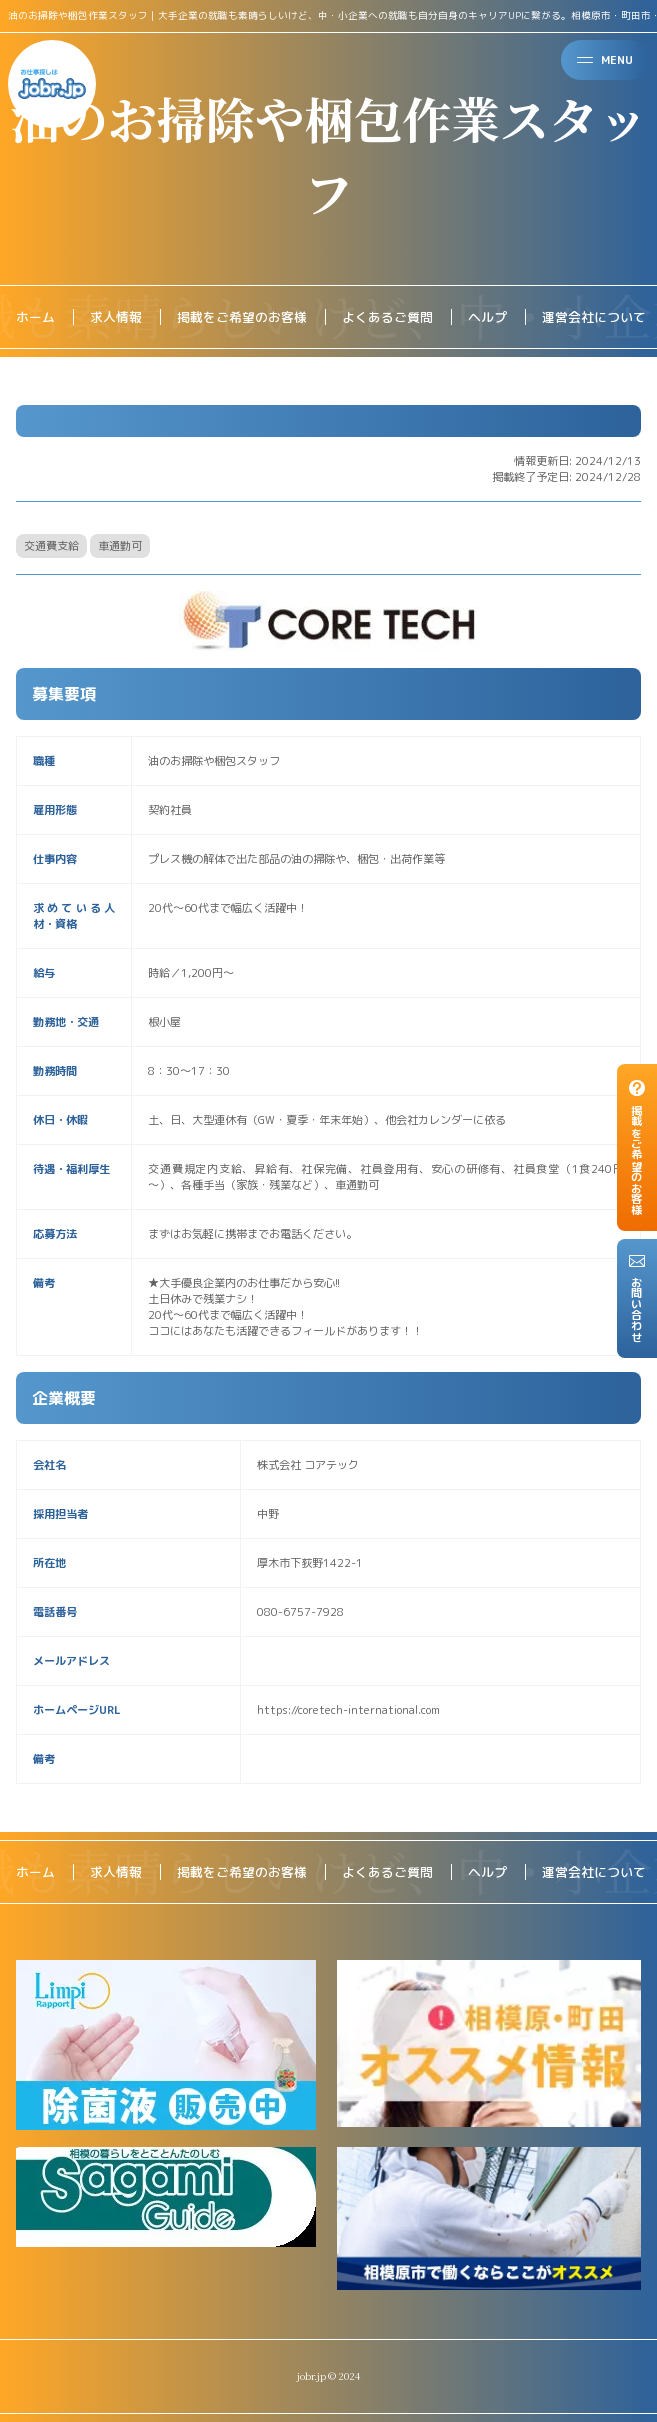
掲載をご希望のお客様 (242, 317)
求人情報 (116, 317)
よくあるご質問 (387, 317)
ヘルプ (487, 317)
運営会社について (594, 317)
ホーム (35, 317)
